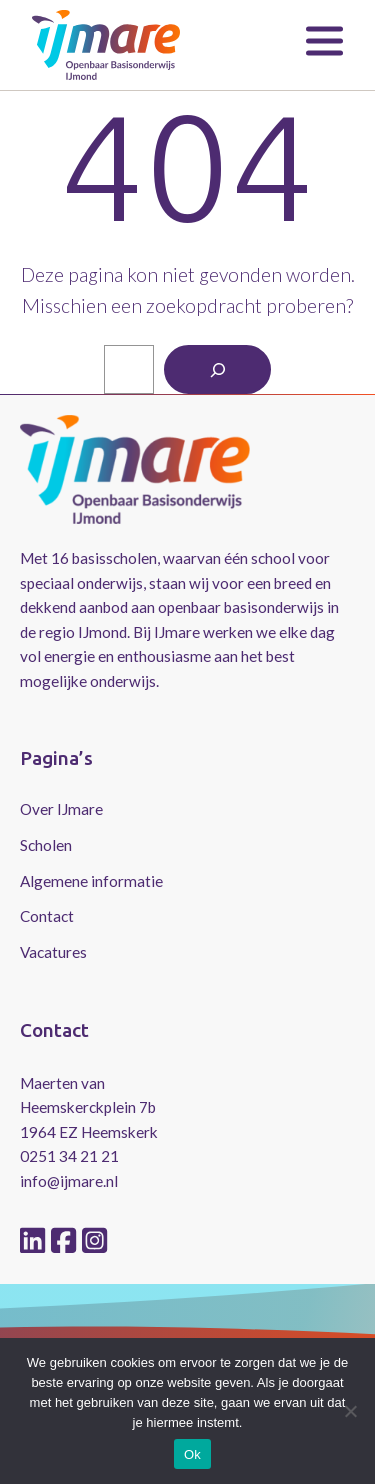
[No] (350, 1411)
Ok (192, 1454)
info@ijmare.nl (69, 1181)
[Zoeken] (217, 369)
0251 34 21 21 (69, 1156)
